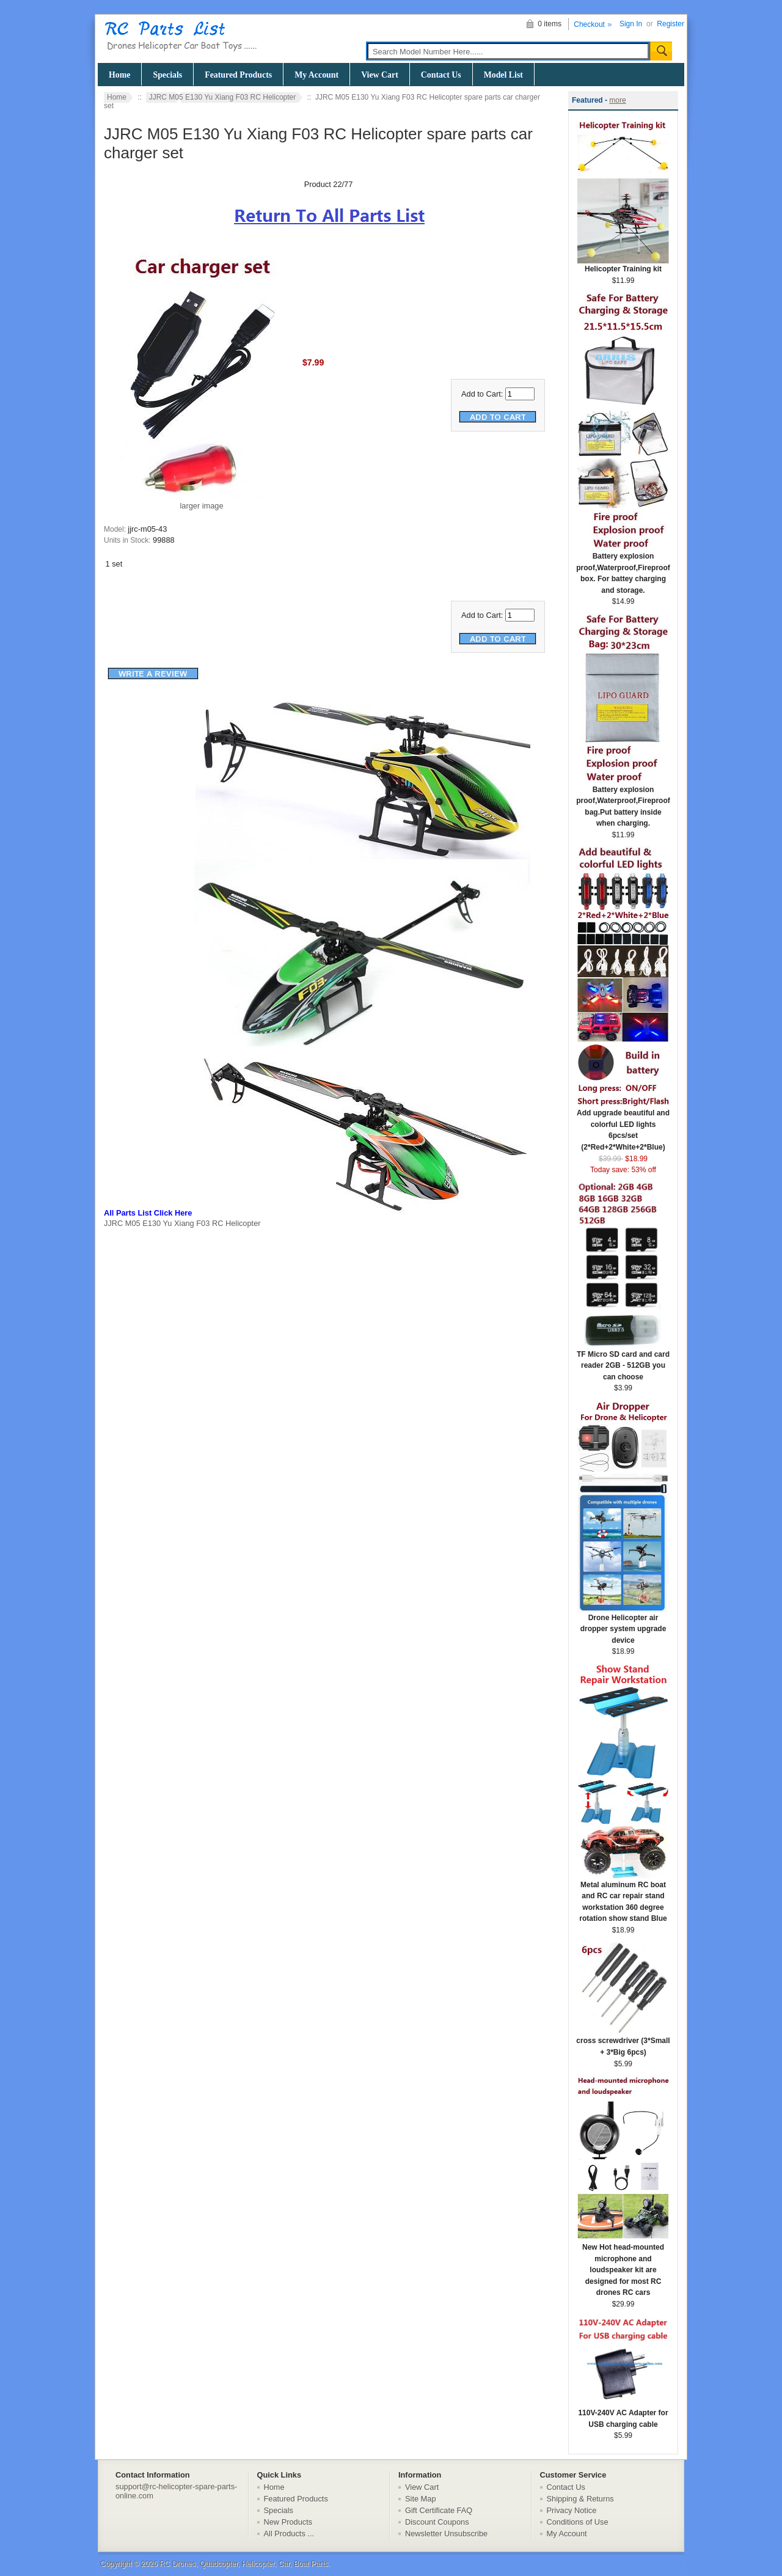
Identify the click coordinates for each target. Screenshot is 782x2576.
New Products (288, 2521)
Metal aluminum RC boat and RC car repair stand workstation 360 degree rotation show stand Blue (623, 1898)
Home (119, 74)
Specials (167, 74)
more (617, 100)
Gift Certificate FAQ (438, 2510)
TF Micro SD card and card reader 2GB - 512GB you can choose (623, 1361)
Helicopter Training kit (623, 265)
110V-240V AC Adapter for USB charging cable (623, 2415)
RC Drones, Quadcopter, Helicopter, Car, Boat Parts (243, 2563)
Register (670, 24)
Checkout (589, 24)
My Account (316, 74)
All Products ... (289, 2533)
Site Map (420, 2498)
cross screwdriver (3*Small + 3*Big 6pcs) (623, 2042)
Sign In (630, 24)
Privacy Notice (572, 2510)
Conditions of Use (577, 2521)
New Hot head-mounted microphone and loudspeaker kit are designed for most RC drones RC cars (623, 2266)
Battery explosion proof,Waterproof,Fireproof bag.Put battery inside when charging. (623, 802)
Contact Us (441, 74)
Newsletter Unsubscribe (446, 2533)
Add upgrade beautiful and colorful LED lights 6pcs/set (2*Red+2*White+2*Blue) (623, 1126)
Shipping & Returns (580, 2498)
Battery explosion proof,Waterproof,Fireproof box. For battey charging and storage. (623, 569)
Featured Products (238, 74)
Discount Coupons (437, 2521)
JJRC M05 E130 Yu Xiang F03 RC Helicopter (222, 97)
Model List (503, 74)
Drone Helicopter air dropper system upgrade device (623, 1625)
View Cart (379, 74)
